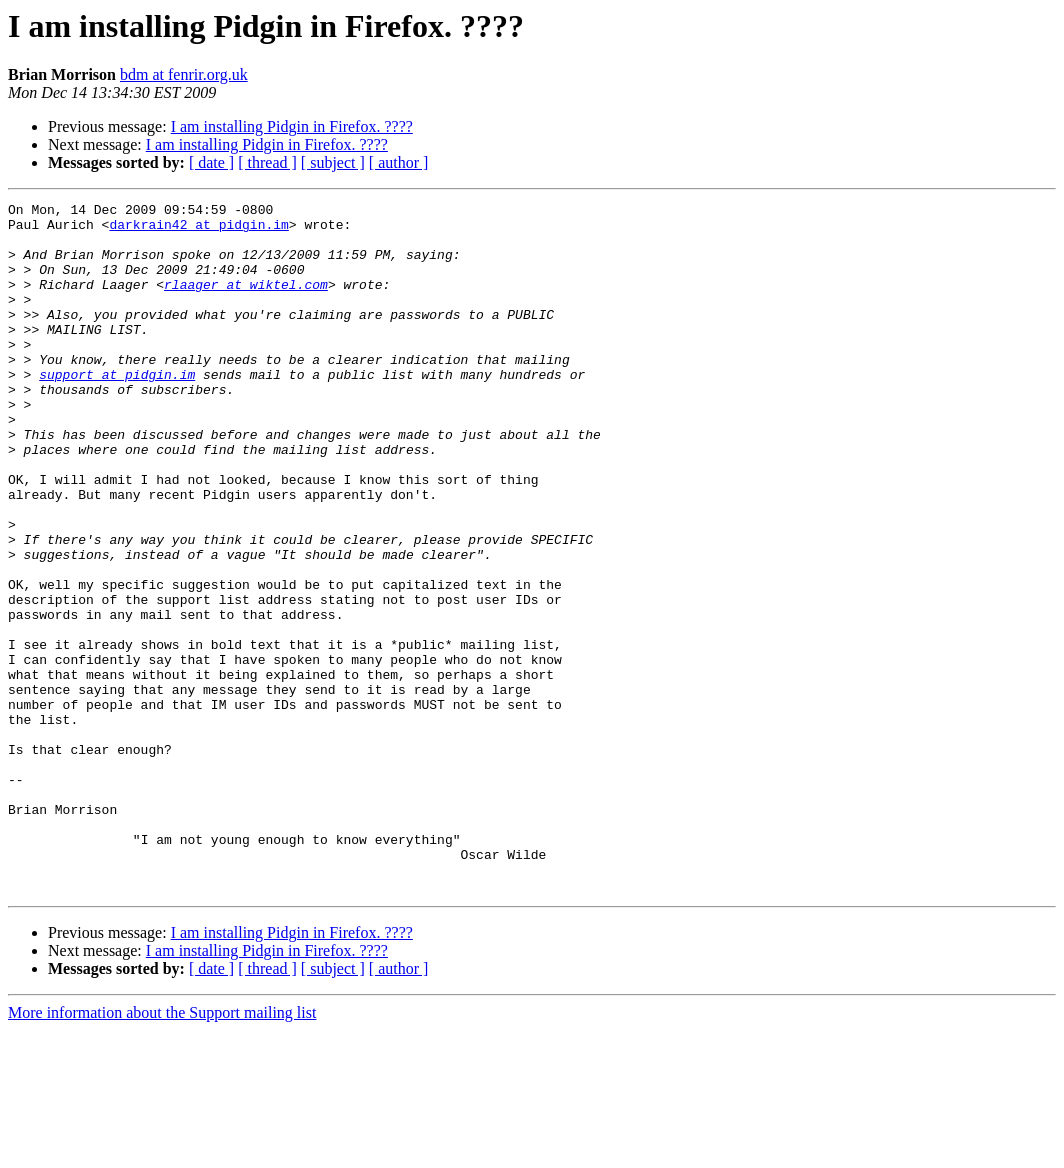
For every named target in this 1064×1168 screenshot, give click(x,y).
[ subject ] (333, 162)
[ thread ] (267, 162)
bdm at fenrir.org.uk (184, 74)
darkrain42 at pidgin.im (198, 230)
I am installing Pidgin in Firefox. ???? (292, 126)
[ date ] (211, 162)
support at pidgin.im (117, 410)
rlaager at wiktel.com (246, 302)
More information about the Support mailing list (162, 1150)
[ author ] (399, 162)
